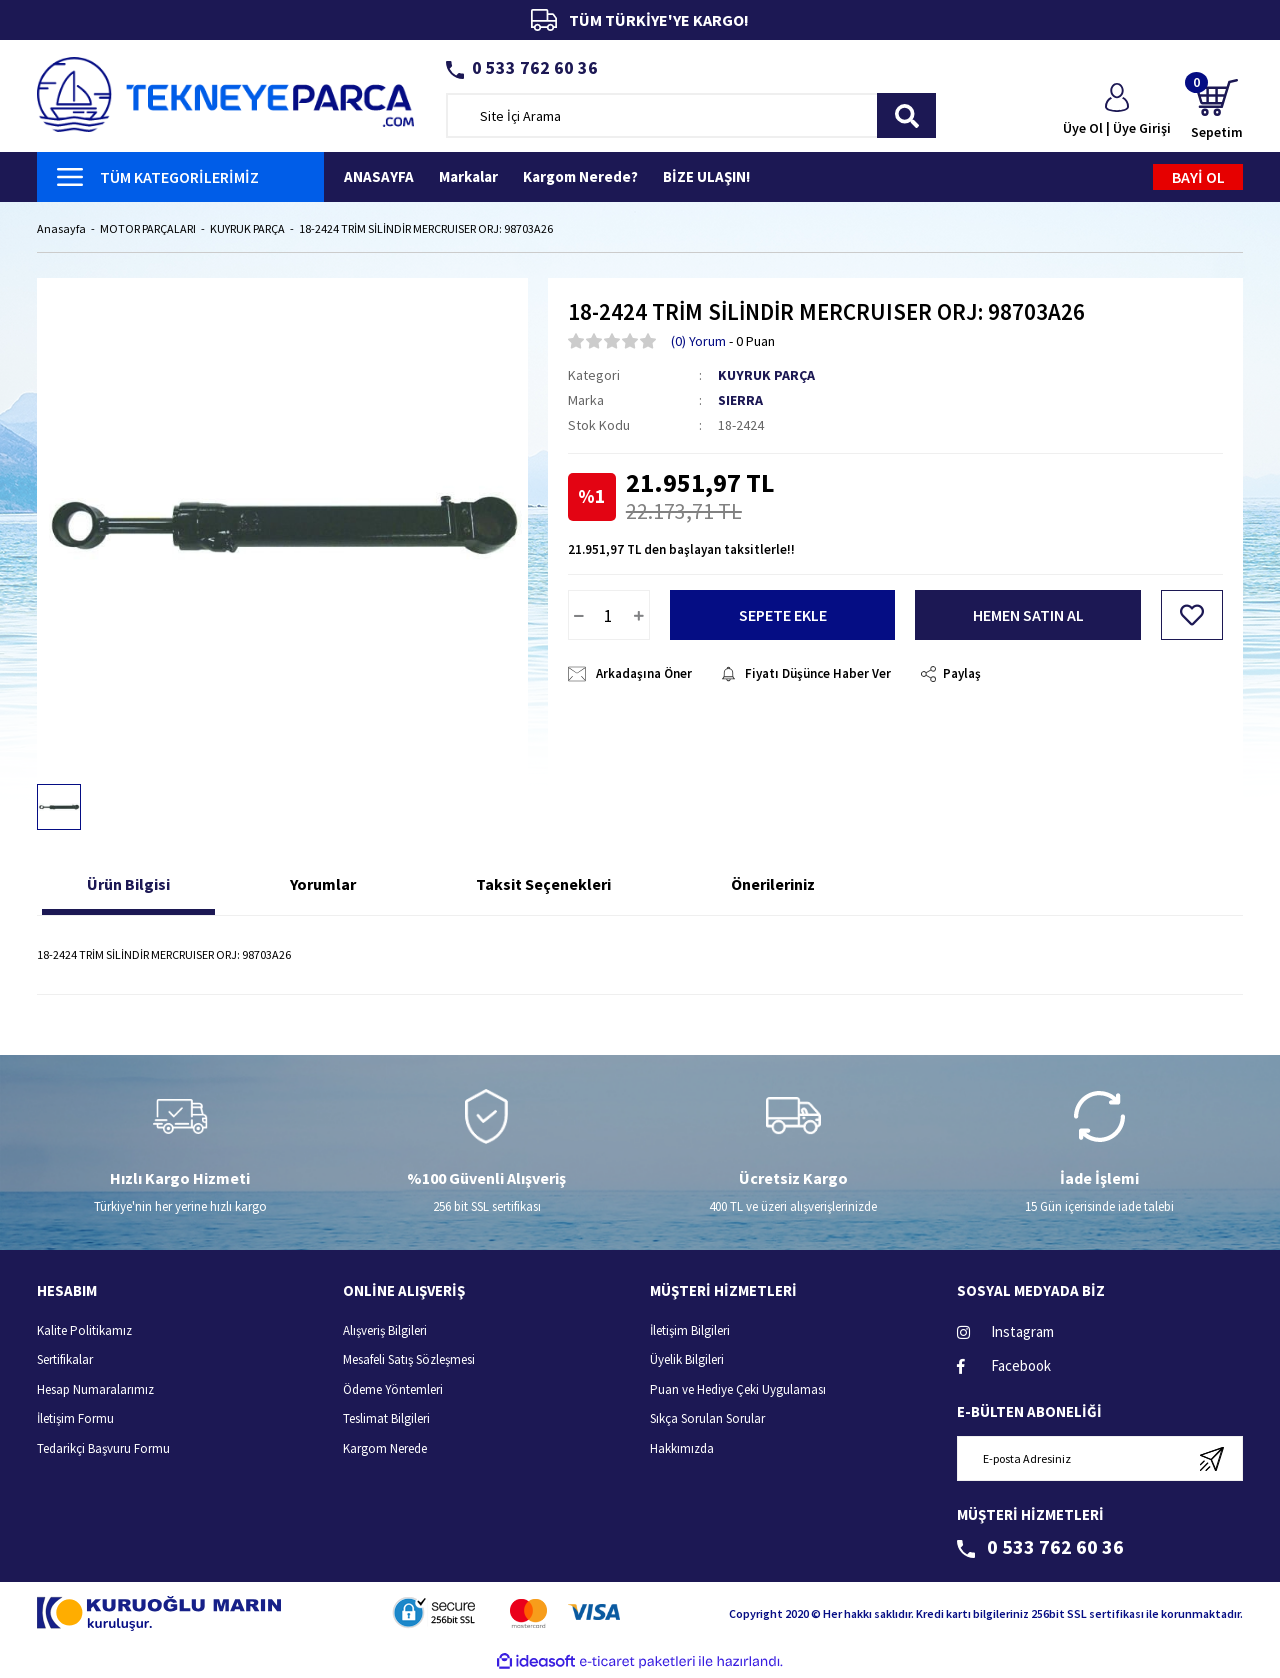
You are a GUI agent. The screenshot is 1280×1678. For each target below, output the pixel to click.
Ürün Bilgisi (128, 886)
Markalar (468, 176)
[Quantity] (609, 617)
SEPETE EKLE (783, 617)
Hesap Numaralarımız (95, 1390)
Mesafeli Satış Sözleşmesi (409, 1361)
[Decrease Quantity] (579, 617)
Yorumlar (323, 886)
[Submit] (1211, 1460)
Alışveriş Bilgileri (385, 1331)
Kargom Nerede (385, 1449)
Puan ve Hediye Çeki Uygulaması (738, 1390)
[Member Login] (1117, 111)
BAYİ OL (1198, 177)
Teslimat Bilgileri (386, 1420)
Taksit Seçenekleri (543, 886)
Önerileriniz (773, 886)
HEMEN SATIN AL (1028, 617)
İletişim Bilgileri (690, 1331)
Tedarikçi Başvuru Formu (103, 1449)
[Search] (691, 115)
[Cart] (1217, 110)
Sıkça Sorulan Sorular (707, 1420)
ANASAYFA (379, 176)
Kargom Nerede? (580, 176)
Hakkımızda (682, 1449)
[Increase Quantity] (639, 617)
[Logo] (225, 92)
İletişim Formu (75, 1420)
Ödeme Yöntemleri (393, 1390)
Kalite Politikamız (84, 1331)
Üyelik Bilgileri (687, 1361)
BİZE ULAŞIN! (706, 176)
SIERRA (740, 401)
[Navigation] (180, 177)
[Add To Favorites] (1192, 617)
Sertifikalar (65, 1361)
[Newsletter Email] (1100, 1460)
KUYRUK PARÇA (766, 376)
